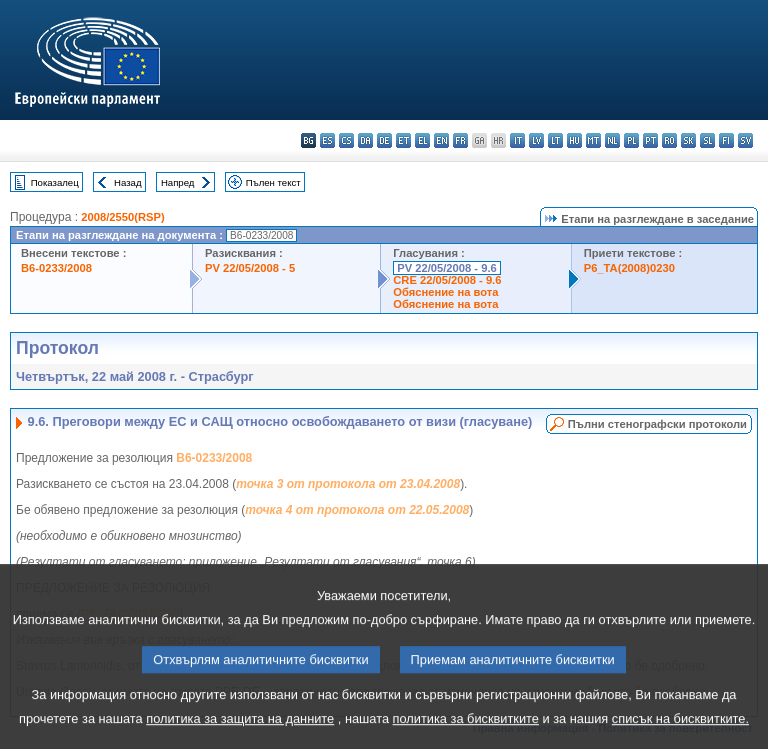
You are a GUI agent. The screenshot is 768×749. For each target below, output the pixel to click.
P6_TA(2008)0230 (629, 268)
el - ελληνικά (422, 140)
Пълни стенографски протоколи (657, 424)
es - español (327, 140)
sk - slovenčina (688, 140)
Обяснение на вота (445, 292)
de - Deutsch (384, 140)
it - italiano (517, 140)
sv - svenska (745, 140)
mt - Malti (593, 140)
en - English (441, 140)
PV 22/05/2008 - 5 (250, 268)
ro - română (669, 140)
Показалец (55, 182)
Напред (178, 182)
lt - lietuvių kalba (555, 140)
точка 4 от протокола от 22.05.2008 (357, 510)
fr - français (460, 140)
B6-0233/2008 (56, 268)
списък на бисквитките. (680, 727)
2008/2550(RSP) (122, 217)
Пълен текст (273, 182)
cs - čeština (346, 140)
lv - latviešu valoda (536, 140)
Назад (128, 182)
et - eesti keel (403, 140)
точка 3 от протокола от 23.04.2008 (348, 484)
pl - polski (631, 140)
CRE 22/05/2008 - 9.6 (447, 280)
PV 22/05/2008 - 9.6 (447, 268)
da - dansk (365, 140)
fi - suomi (726, 140)
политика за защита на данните (240, 727)
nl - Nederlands (612, 140)
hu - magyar (574, 140)
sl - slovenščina (707, 140)
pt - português (650, 140)
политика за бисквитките (466, 727)
